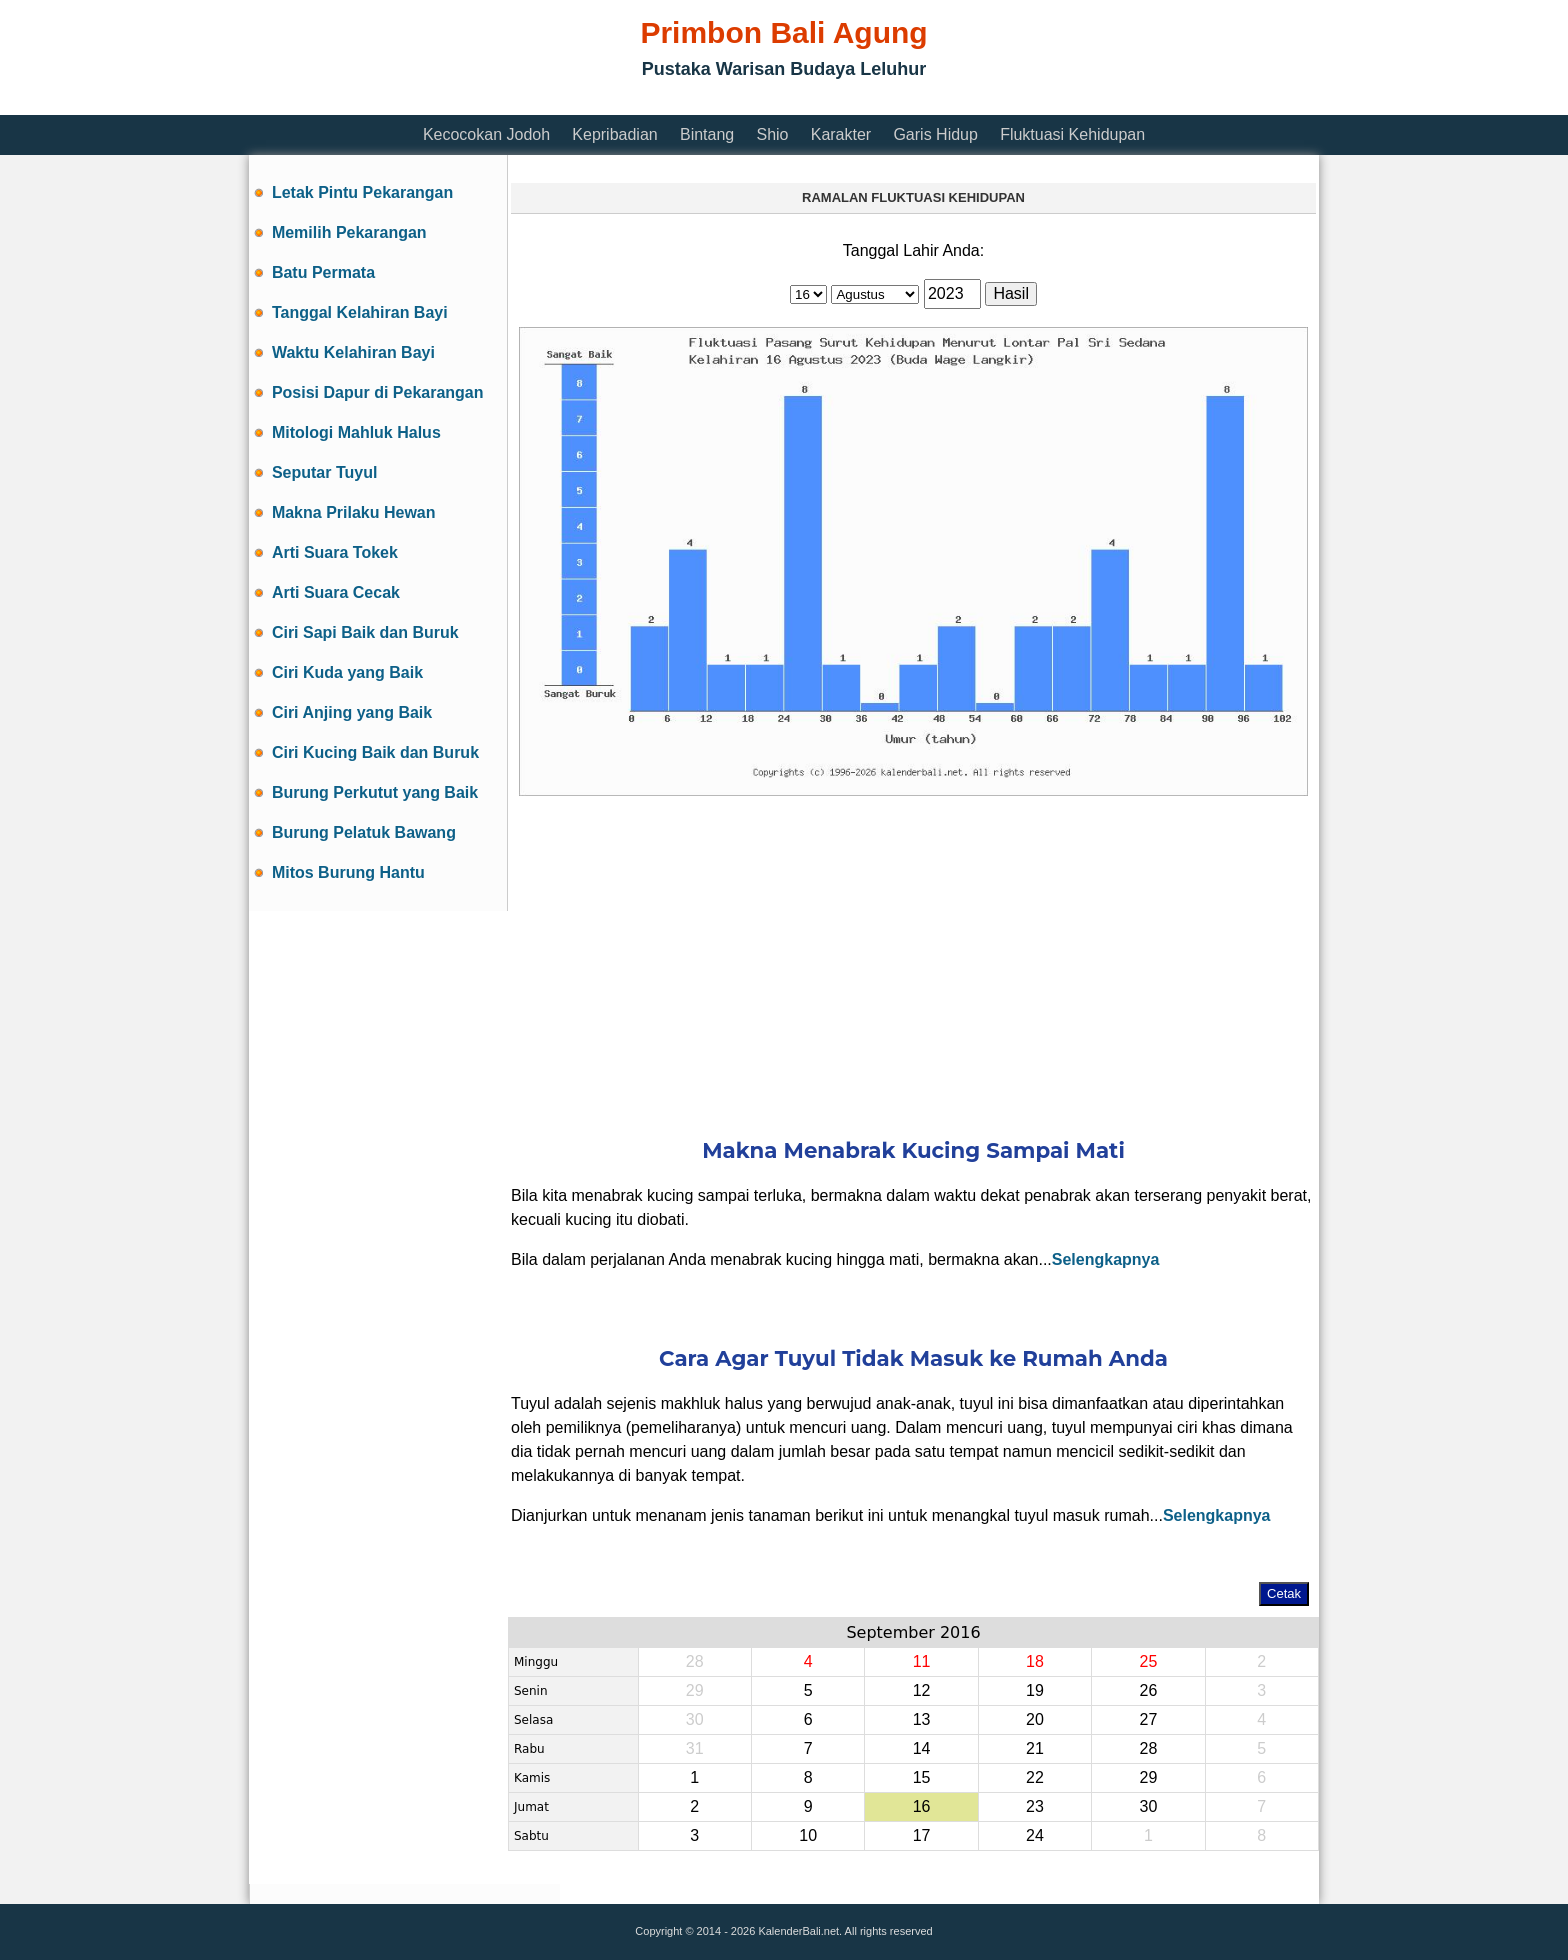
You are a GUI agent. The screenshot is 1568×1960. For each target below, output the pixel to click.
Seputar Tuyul (325, 472)
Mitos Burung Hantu (348, 872)
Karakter (841, 134)
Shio (772, 134)
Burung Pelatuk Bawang (364, 832)
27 (1148, 1719)
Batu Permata (323, 272)
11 (922, 1661)
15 (922, 1777)
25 (1148, 1661)
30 (1148, 1806)
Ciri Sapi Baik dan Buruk (365, 632)
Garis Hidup (935, 134)
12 (922, 1690)
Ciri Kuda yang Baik (347, 672)
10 (808, 1835)
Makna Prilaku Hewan (354, 512)
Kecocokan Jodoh (486, 134)
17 (922, 1835)
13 (922, 1719)
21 (1035, 1748)
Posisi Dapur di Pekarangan (378, 392)
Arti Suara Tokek (335, 552)
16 (922, 1806)
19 (1035, 1690)
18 (1035, 1661)
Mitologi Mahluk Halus (356, 432)
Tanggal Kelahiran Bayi (360, 312)
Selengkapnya (1106, 1259)
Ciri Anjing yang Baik (352, 712)
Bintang (707, 134)
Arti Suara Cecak (336, 592)
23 (1035, 1806)
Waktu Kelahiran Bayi (353, 352)
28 (1148, 1748)
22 (1035, 1777)
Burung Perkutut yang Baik (375, 792)
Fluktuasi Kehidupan (1072, 134)
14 (922, 1748)
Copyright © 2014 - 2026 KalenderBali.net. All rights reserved (783, 1931)
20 (1035, 1719)
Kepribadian (614, 134)
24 (1035, 1835)
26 (1148, 1690)
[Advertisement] (613, 102)
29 (1148, 1777)
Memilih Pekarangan (349, 232)
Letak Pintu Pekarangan (362, 192)
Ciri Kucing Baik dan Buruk (375, 752)
